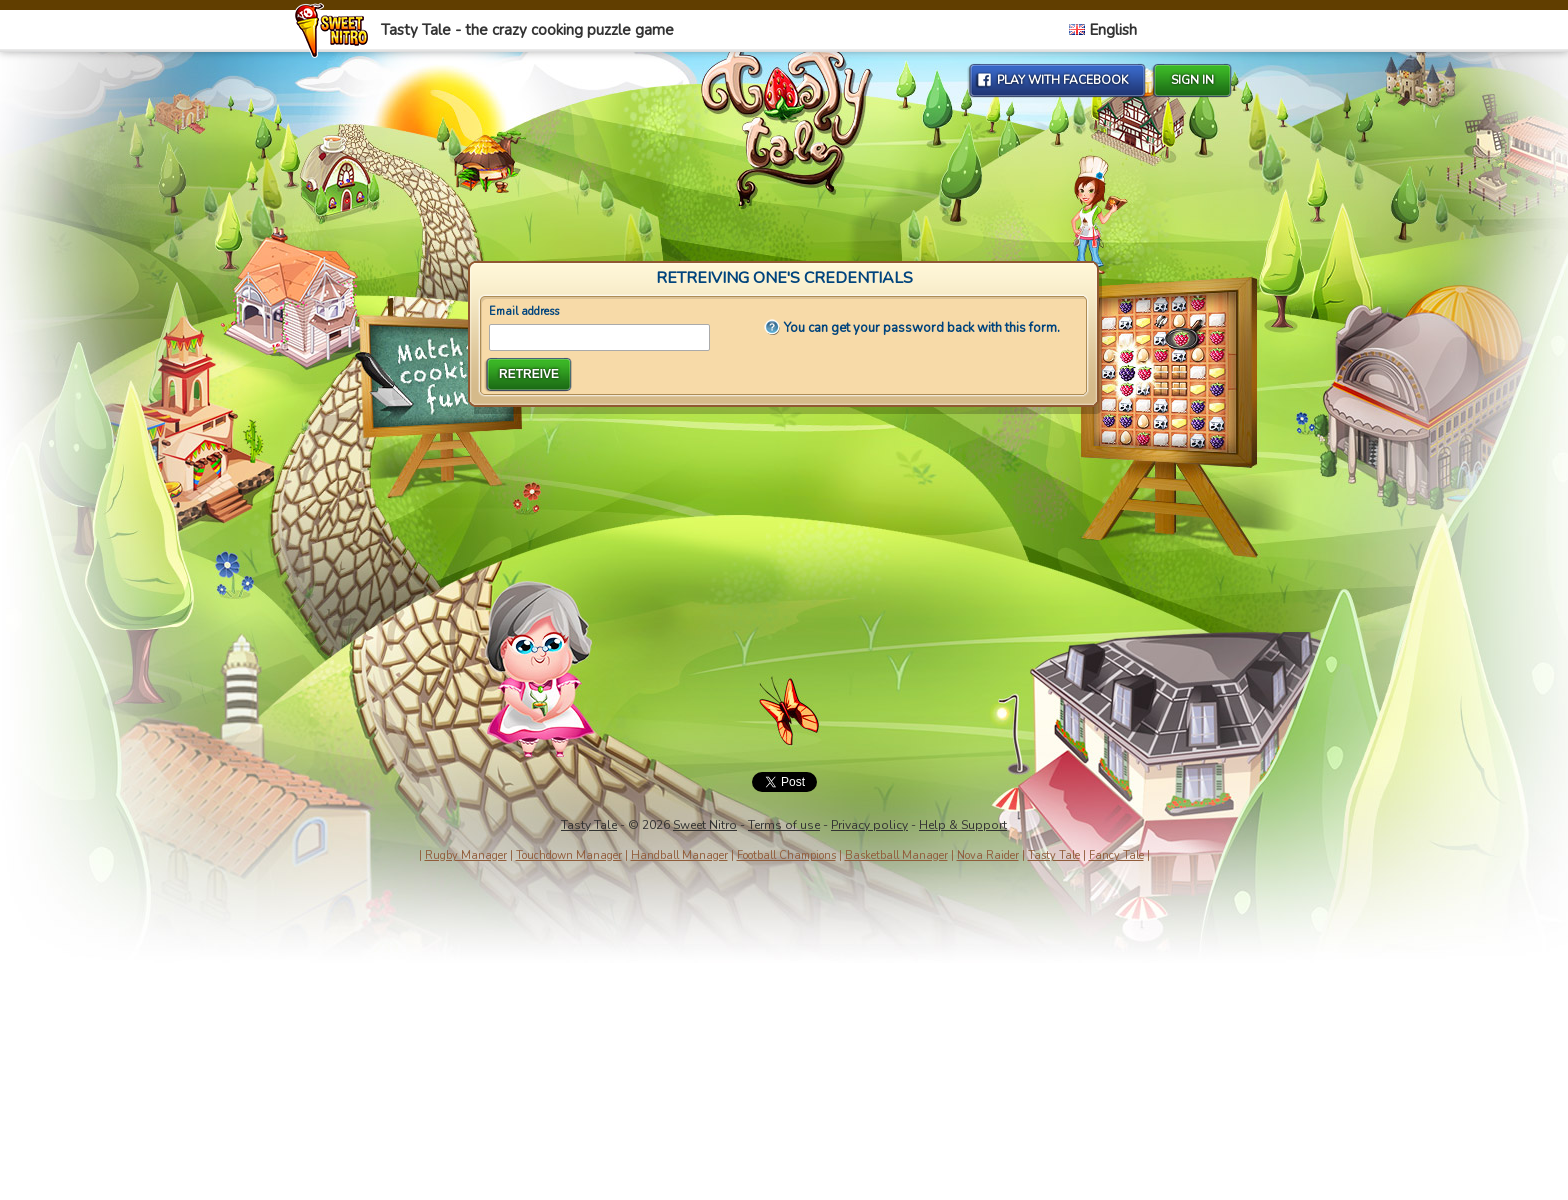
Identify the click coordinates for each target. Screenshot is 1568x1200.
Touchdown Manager (569, 855)
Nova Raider (988, 855)
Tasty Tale (589, 825)
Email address (524, 311)
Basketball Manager (896, 855)
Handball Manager (679, 855)
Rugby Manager (466, 855)
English (1103, 30)
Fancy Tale (1116, 855)
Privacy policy (869, 825)
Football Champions (786, 855)
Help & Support (963, 825)
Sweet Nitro (705, 825)
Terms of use (784, 825)
